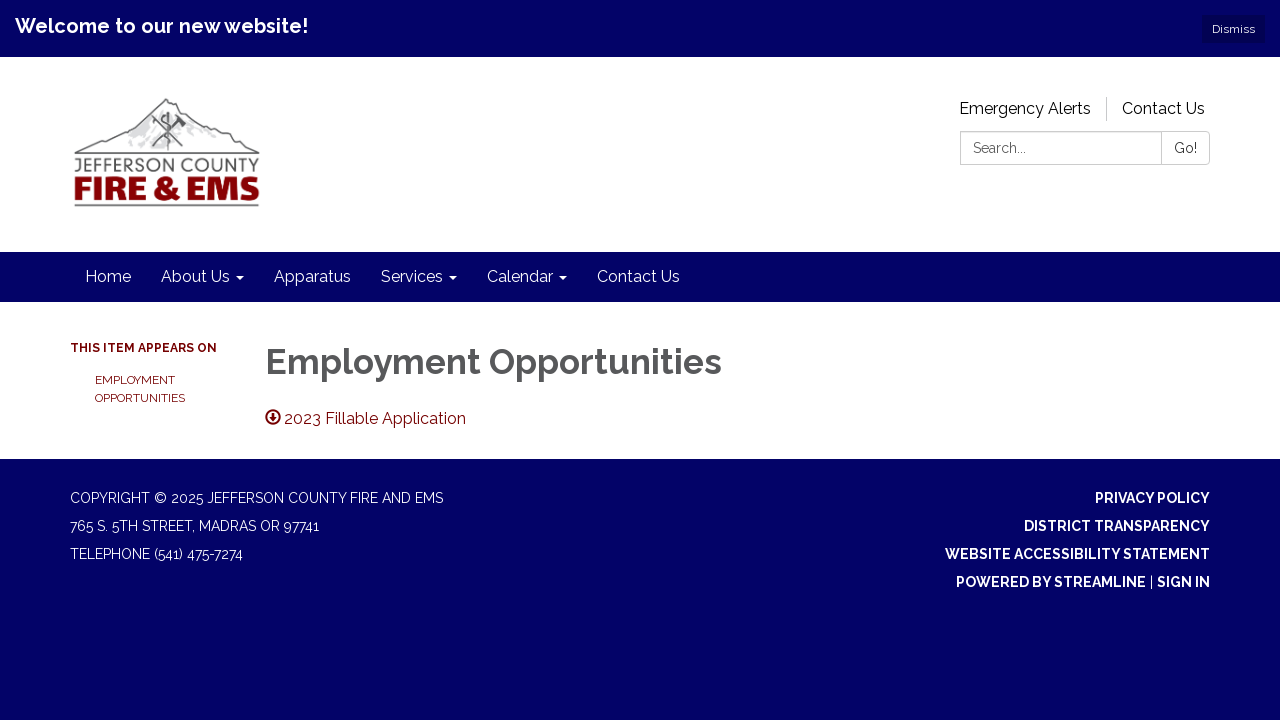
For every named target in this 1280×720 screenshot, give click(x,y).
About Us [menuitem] (195, 276)
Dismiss (1233, 29)
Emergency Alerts (1025, 108)
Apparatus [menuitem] (312, 276)
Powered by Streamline (1051, 582)
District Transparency (1117, 526)
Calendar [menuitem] (520, 276)
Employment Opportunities (141, 389)
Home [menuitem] (108, 276)
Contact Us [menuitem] (638, 276)
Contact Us (1163, 108)
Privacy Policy (1152, 498)
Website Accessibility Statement (1077, 554)
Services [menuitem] (412, 276)
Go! (1185, 148)
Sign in (1183, 582)
